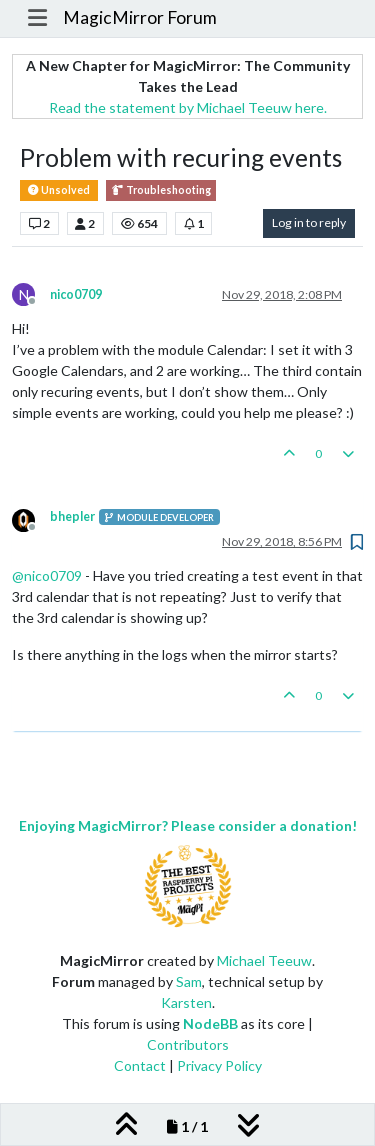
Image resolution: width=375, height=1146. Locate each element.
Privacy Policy (219, 1065)
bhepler (72, 516)
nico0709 (76, 294)
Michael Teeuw (264, 960)
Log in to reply (309, 222)
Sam (189, 981)
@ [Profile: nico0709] (47, 575)
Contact (140, 1065)
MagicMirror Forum (140, 17)
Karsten (186, 1002)
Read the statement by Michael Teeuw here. (188, 107)
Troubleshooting (161, 190)
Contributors (188, 1044)
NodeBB (210, 1023)
